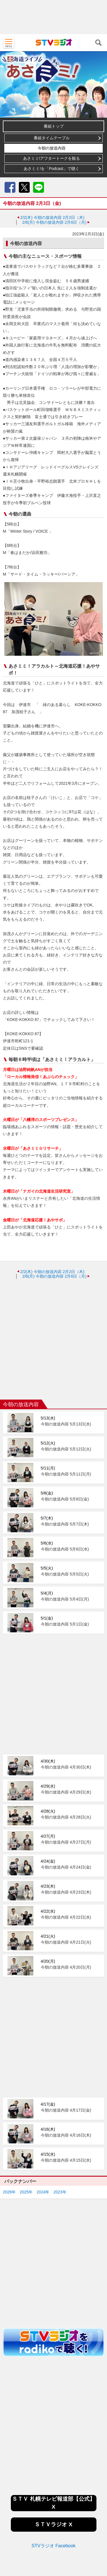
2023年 (59, 2117)
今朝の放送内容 (52, 148)
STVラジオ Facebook (54, 2470)
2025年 (26, 2117)
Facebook (10, 187)
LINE (38, 187)
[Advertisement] (53, 17)
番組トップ (54, 126)
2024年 (43, 2117)
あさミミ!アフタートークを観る (51, 158)
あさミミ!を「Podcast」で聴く (51, 168)
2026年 (9, 2117)
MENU (8, 42)
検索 (98, 42)
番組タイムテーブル (52, 138)
